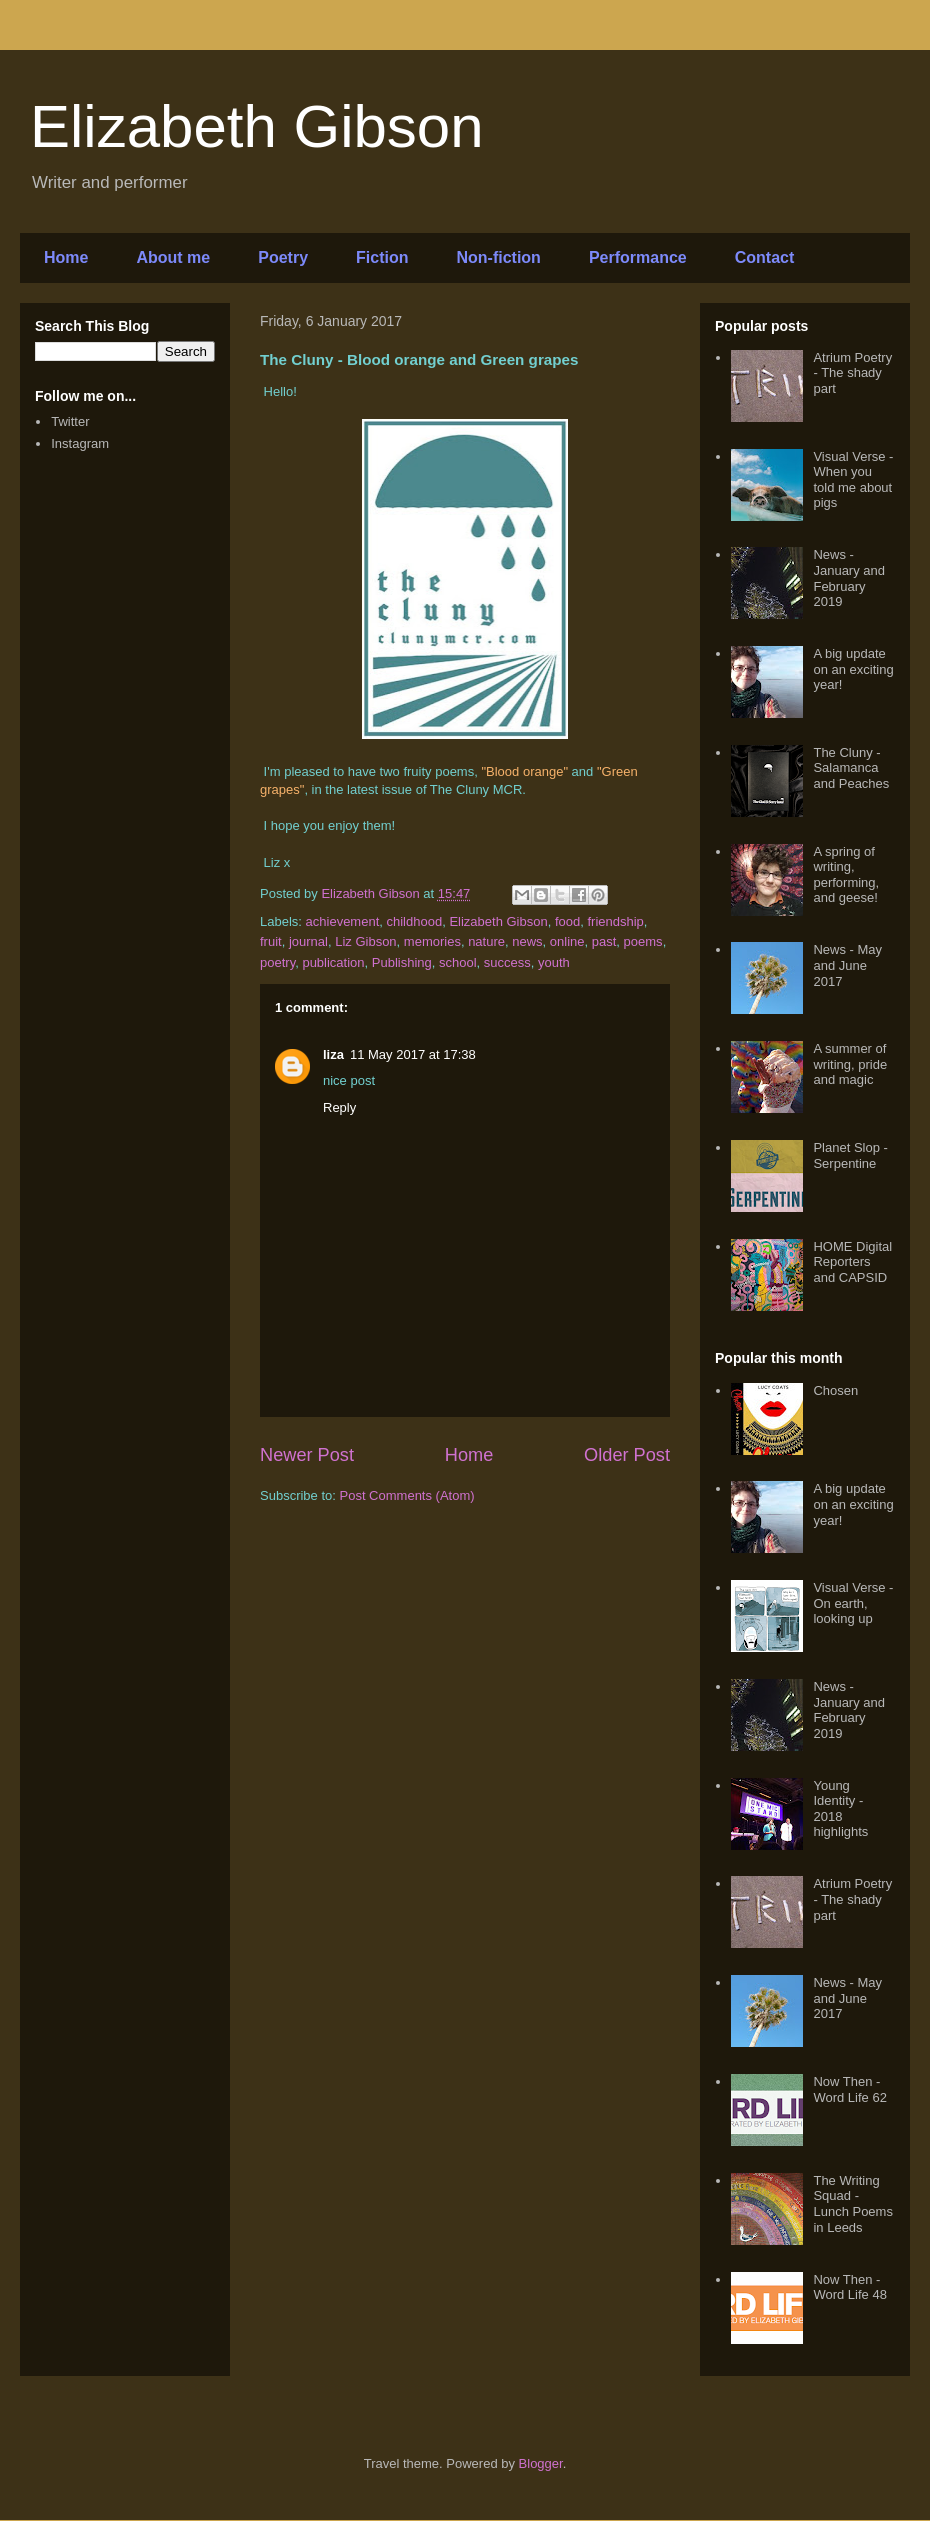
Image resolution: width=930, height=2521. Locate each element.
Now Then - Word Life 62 (849, 2089)
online (567, 941)
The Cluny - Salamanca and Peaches (851, 768)
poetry (277, 962)
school (458, 962)
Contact (765, 257)
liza (333, 1054)
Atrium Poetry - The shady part (852, 373)
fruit (271, 941)
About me (173, 257)
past (604, 941)
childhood (415, 921)
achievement (343, 921)
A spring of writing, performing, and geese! (846, 875)
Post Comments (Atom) (407, 1495)
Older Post (627, 1455)
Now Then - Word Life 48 (849, 2287)
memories (432, 941)
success (507, 962)
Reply (339, 1107)
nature (486, 941)
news (527, 941)
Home (66, 257)
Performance (638, 257)
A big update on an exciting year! (853, 669)
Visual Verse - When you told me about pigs (853, 480)
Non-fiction (498, 257)
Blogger (541, 2463)
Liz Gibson (365, 941)
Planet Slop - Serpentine (850, 1155)
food (567, 921)
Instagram (80, 443)
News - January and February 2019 (849, 578)
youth (554, 962)
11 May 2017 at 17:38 (413, 1054)
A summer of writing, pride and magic (850, 1064)
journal (308, 941)
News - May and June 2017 (847, 965)
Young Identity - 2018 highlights (840, 1809)
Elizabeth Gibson (257, 126)
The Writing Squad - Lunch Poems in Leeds (853, 2204)
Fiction (382, 257)
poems (643, 941)
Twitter (70, 421)
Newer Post (307, 1455)
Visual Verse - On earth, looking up (853, 1603)
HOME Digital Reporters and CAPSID (852, 1262)
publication (333, 962)
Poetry (283, 257)
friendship (615, 921)
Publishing (402, 962)
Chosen (835, 1390)
